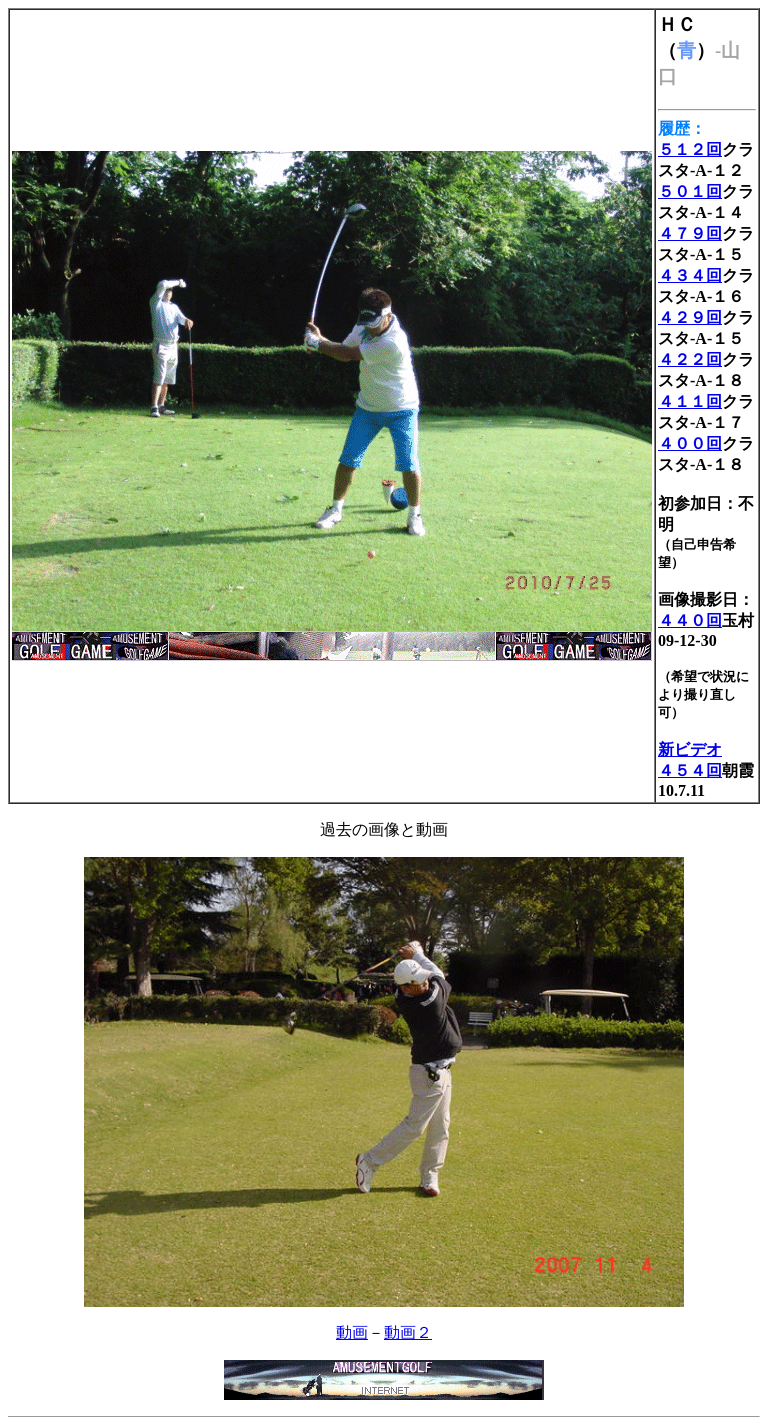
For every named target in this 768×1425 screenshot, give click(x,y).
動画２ (408, 1332)
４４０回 (690, 620)
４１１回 (690, 401)
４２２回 (690, 359)
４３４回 (690, 275)
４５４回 (690, 770)
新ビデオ (690, 749)
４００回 (690, 443)
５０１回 (690, 191)
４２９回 (690, 317)
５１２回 (690, 149)
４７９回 (690, 233)
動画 (352, 1332)
